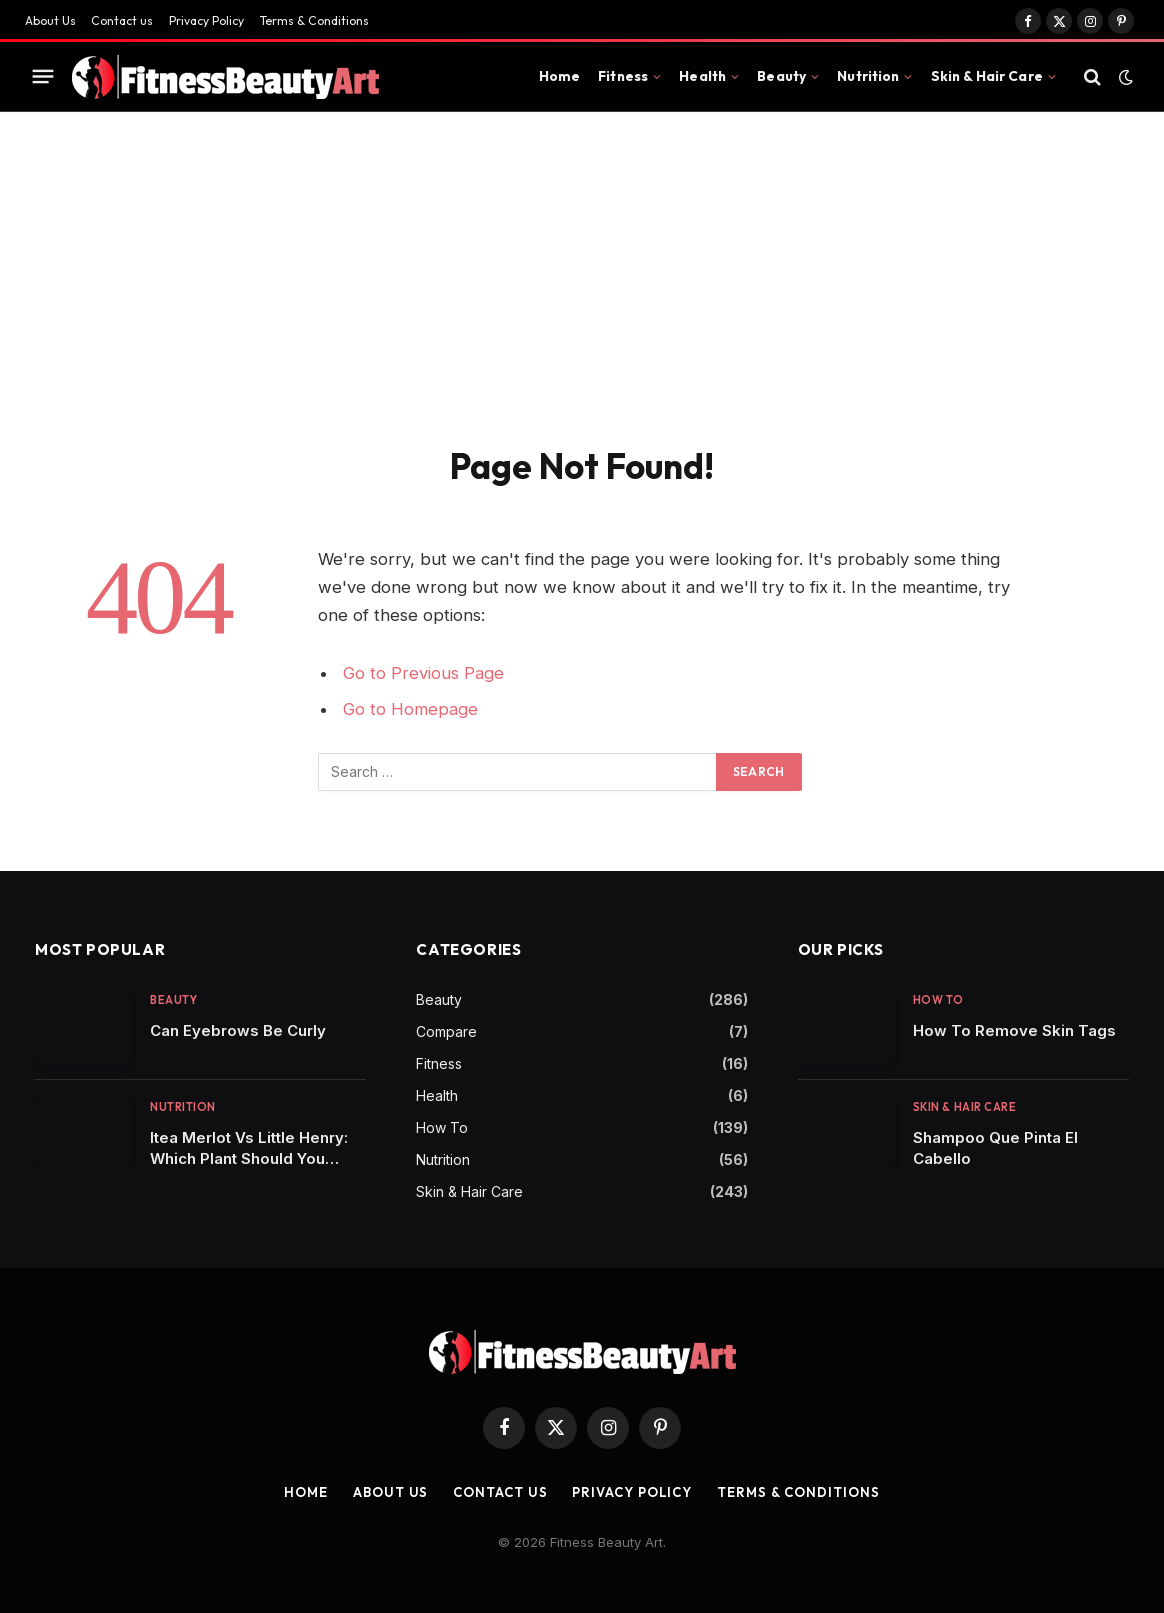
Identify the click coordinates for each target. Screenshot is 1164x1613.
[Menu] (43, 77)
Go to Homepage (410, 709)
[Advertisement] (582, 262)
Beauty (781, 76)
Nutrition (868, 76)
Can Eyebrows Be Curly (238, 1030)
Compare (446, 1031)
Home (560, 76)
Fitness (623, 76)
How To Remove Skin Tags (1014, 1030)
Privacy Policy (206, 20)
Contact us (122, 20)
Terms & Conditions (314, 20)
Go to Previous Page (423, 673)
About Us (50, 20)
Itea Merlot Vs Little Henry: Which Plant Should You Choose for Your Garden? (249, 1148)
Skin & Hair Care (987, 76)
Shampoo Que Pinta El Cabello (995, 1148)
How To (442, 1127)
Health (702, 76)
